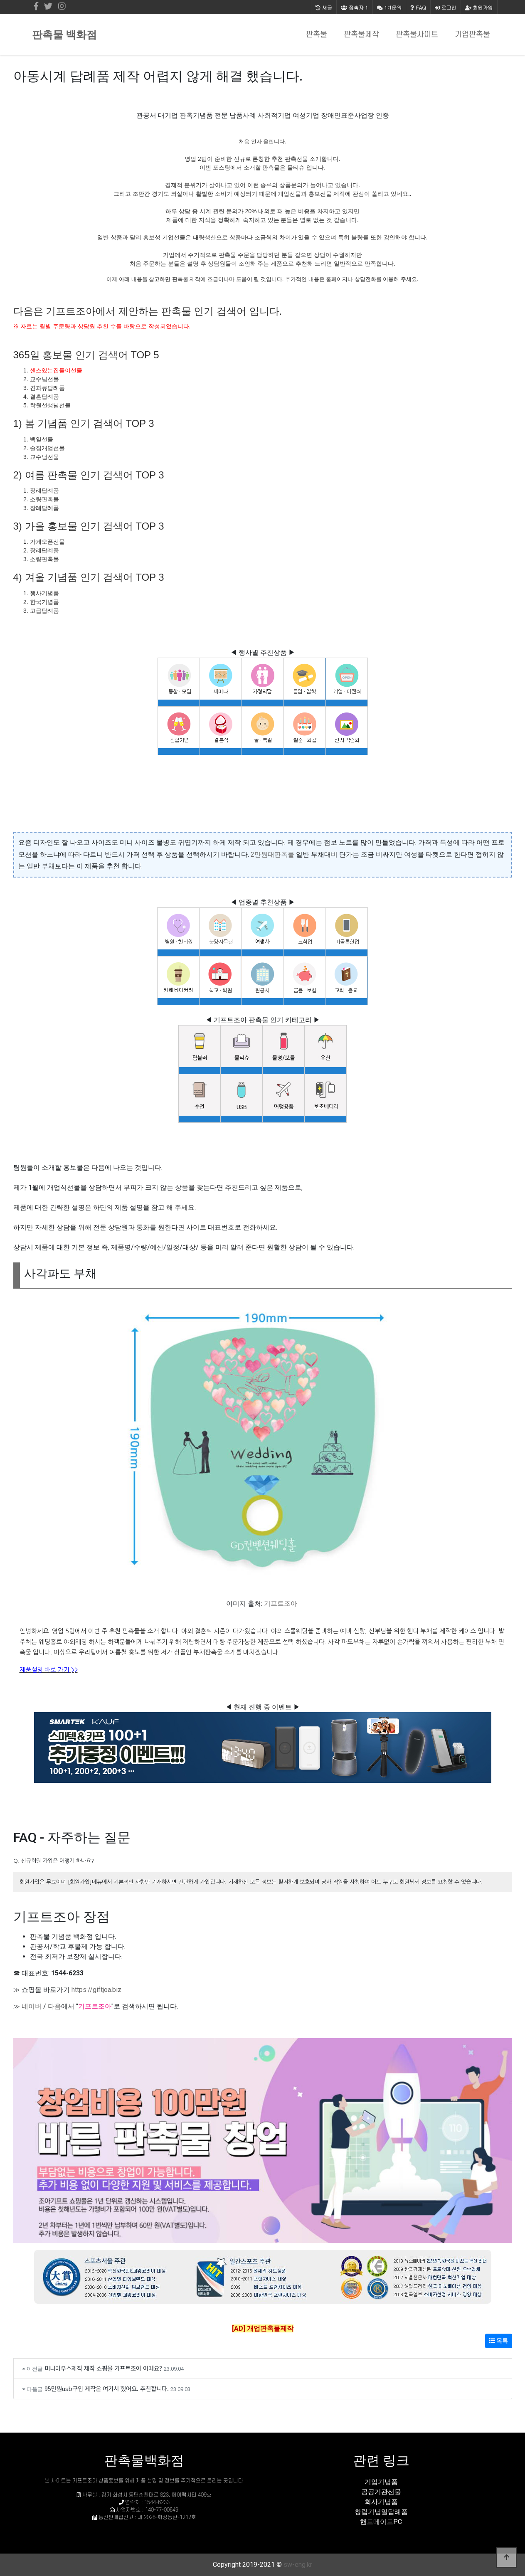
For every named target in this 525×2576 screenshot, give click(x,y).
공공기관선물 (381, 2492)
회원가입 (479, 7)
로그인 (445, 7)
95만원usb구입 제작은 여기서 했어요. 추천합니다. (106, 2388)
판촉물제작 (361, 34)
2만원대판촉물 (272, 854)
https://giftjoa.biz (96, 1990)
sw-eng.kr (297, 2565)
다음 (54, 2006)
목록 (498, 2340)
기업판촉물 (472, 34)
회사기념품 (381, 2502)
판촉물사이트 (417, 34)
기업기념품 (381, 2482)
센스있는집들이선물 (56, 370)
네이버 (32, 2006)
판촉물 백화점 (64, 35)
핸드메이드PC (381, 2522)
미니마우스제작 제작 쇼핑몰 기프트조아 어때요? (103, 2368)
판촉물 (316, 34)
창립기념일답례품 (381, 2512)
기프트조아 (280, 1603)
